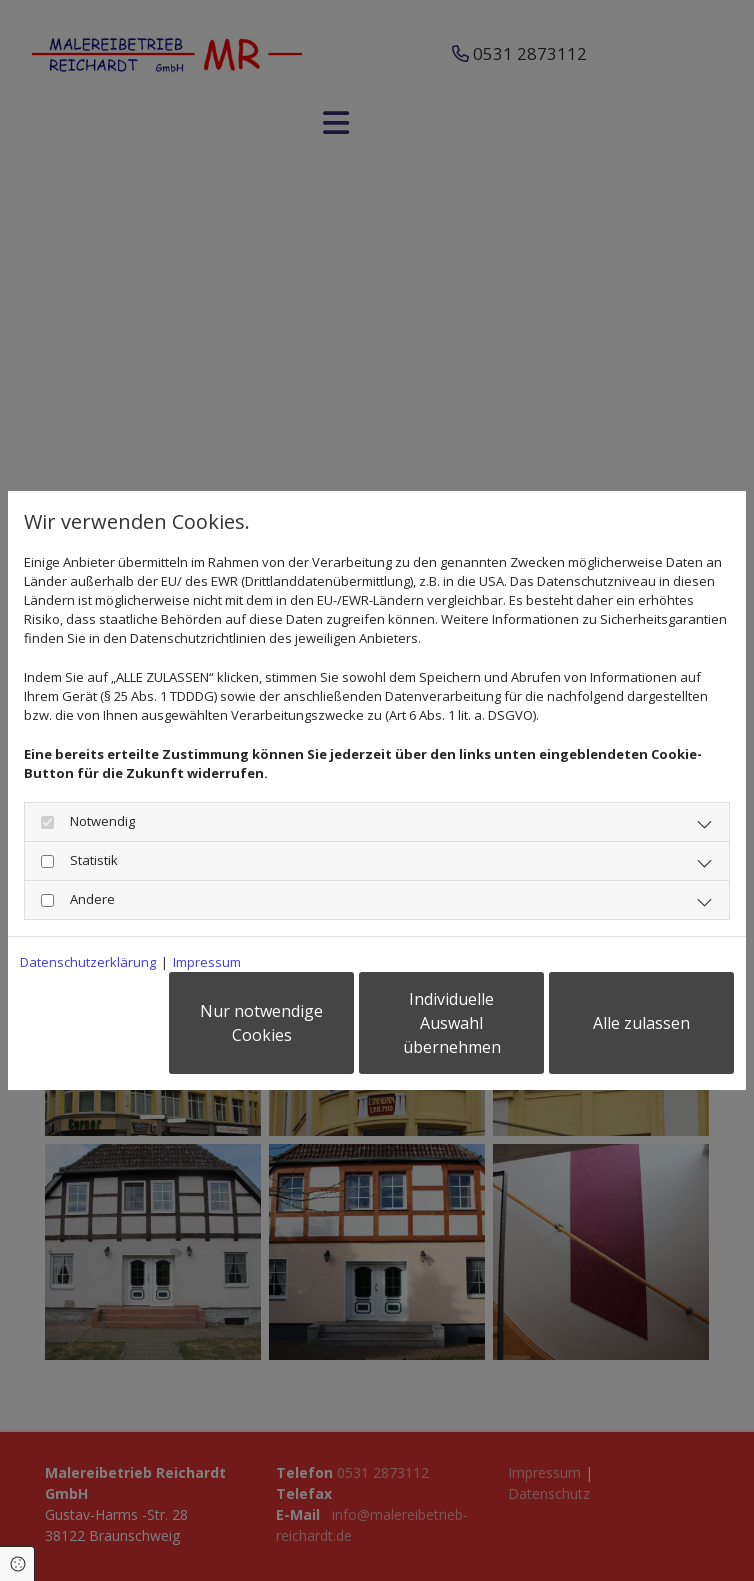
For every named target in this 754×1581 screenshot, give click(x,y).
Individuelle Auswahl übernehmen (452, 1023)
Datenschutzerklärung (88, 962)
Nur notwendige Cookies (261, 1023)
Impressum (207, 962)
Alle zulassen (641, 1023)
